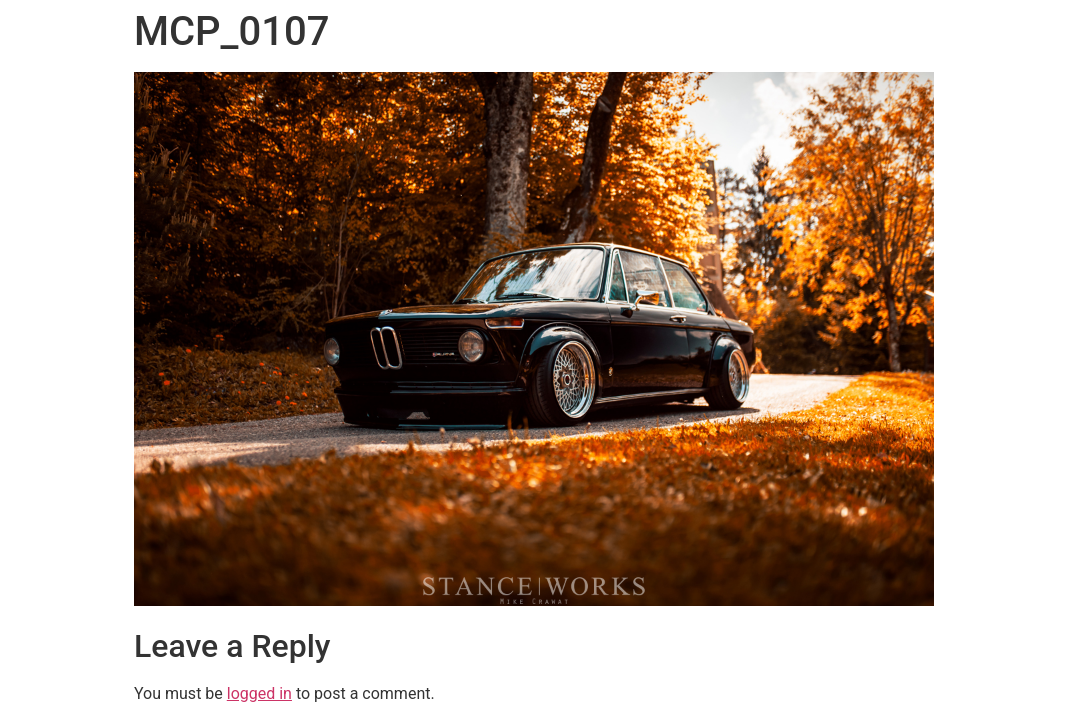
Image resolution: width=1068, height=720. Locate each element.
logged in (259, 693)
